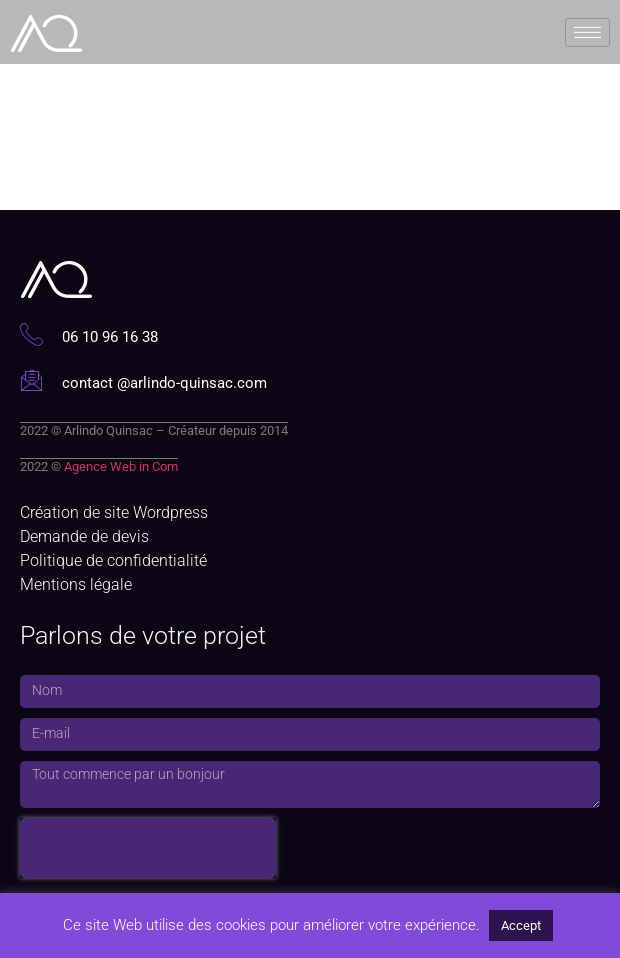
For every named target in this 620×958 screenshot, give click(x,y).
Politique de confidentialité (113, 560)
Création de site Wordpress (114, 512)
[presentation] (148, 848)
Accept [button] (521, 925)
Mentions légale (76, 584)
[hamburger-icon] (587, 30)
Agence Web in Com (121, 466)
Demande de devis (84, 536)
